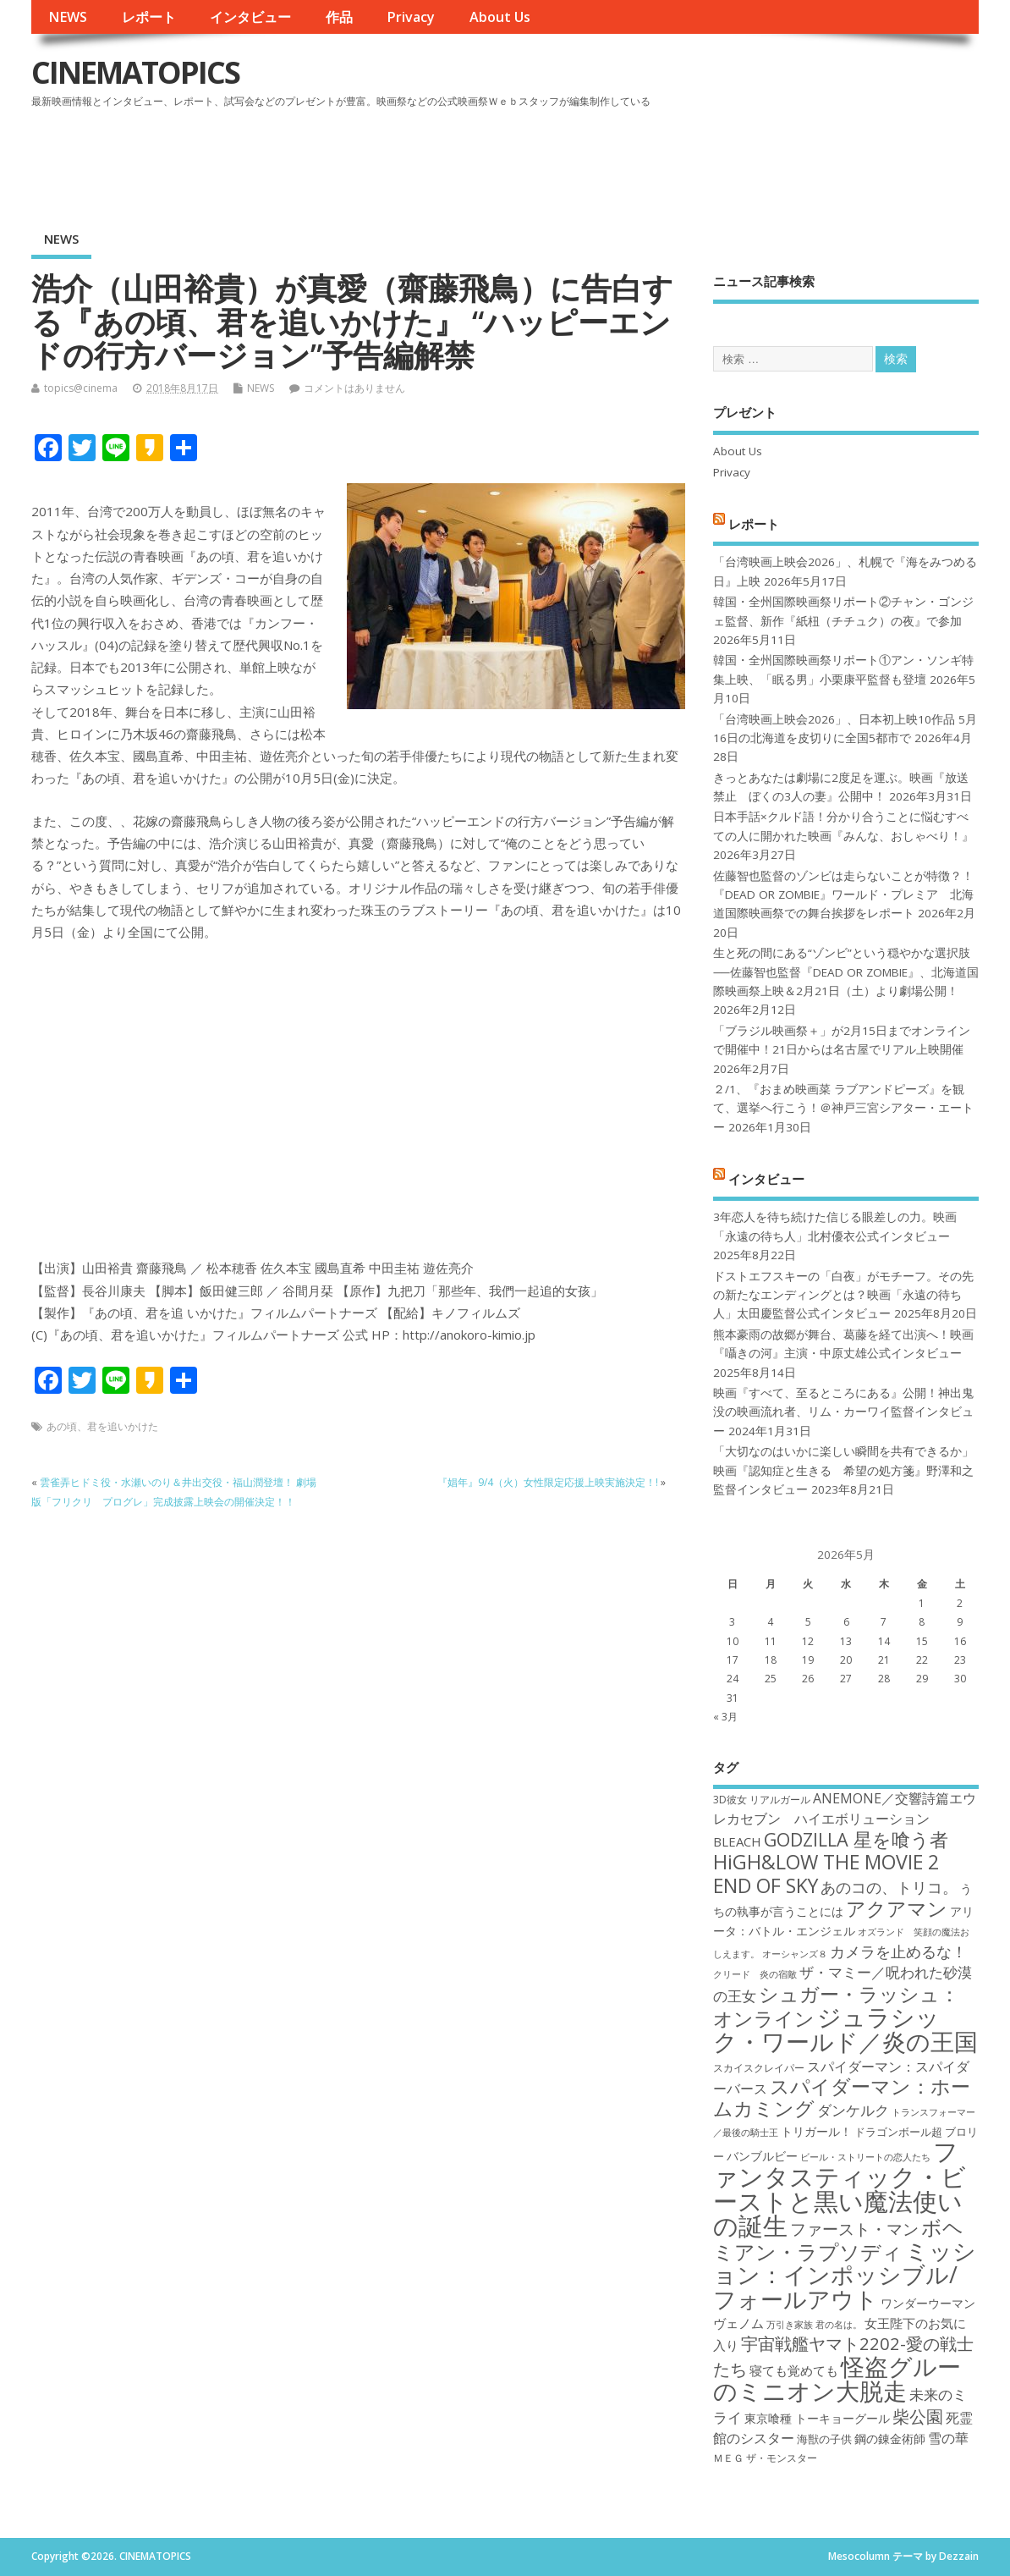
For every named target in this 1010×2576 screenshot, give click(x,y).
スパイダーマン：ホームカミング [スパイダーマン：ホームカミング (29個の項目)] (841, 2097)
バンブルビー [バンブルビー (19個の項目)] (762, 2156)
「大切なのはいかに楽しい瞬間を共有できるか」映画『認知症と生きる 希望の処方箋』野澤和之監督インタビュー (843, 1470)
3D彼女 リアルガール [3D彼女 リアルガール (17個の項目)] (761, 1799)
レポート (149, 17)
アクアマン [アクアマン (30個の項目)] (896, 1908)
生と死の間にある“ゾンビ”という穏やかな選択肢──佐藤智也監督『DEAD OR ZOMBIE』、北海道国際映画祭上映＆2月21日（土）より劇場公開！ (845, 972)
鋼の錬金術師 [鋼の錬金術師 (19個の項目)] (889, 2438)
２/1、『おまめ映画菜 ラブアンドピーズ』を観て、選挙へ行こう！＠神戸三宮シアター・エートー (843, 1108)
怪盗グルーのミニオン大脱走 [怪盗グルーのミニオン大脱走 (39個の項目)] (837, 2378)
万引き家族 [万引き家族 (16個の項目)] (789, 2325)
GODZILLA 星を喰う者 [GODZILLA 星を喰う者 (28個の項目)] (856, 1839)
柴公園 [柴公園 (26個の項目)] (917, 2416)
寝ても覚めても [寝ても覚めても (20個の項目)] (793, 2370)
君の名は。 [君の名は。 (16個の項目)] (838, 2325)
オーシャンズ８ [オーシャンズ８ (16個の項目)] (794, 1954)
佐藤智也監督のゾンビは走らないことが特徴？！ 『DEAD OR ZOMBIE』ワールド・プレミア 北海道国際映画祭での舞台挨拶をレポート (843, 895)
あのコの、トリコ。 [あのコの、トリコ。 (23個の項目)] (889, 1887)
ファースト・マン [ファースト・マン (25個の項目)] (854, 2228)
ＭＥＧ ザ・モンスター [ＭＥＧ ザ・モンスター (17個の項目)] (765, 2458)
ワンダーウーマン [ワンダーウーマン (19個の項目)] (928, 2303)
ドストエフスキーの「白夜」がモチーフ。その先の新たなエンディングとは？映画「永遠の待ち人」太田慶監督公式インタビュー (843, 1295)
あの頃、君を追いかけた (102, 1426)
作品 (339, 17)
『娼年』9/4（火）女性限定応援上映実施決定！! (547, 1482)
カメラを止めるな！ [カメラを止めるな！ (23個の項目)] (898, 1951)
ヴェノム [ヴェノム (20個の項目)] (738, 2323)
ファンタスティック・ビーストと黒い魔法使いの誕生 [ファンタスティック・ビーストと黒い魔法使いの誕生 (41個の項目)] (839, 2188)
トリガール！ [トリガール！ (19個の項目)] (816, 2131)
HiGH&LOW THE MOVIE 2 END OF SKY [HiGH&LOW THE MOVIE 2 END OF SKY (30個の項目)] (826, 1873)
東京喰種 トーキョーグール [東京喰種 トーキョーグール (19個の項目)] (817, 2418)
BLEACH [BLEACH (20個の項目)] (737, 1841)
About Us (499, 17)
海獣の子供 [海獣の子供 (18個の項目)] (824, 2439)
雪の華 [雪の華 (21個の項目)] (948, 2438)
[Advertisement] (656, 160)
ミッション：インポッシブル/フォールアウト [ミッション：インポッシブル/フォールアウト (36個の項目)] (844, 2275)
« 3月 (725, 1716)
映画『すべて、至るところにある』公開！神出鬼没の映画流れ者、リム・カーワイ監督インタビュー (843, 1412)
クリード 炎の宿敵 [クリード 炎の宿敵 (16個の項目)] (755, 1974)
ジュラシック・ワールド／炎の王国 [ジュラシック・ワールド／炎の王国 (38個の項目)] (845, 2029)
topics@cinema (81, 388)
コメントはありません (354, 388)
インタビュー (250, 17)
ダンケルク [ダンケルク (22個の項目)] (853, 2110)
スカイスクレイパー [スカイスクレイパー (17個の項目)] (758, 2068)
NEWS (67, 17)
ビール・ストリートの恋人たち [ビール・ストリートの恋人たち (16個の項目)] (865, 2157)
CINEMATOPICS (135, 72)
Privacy (411, 17)
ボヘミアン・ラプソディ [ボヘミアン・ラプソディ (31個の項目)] (838, 2239)
